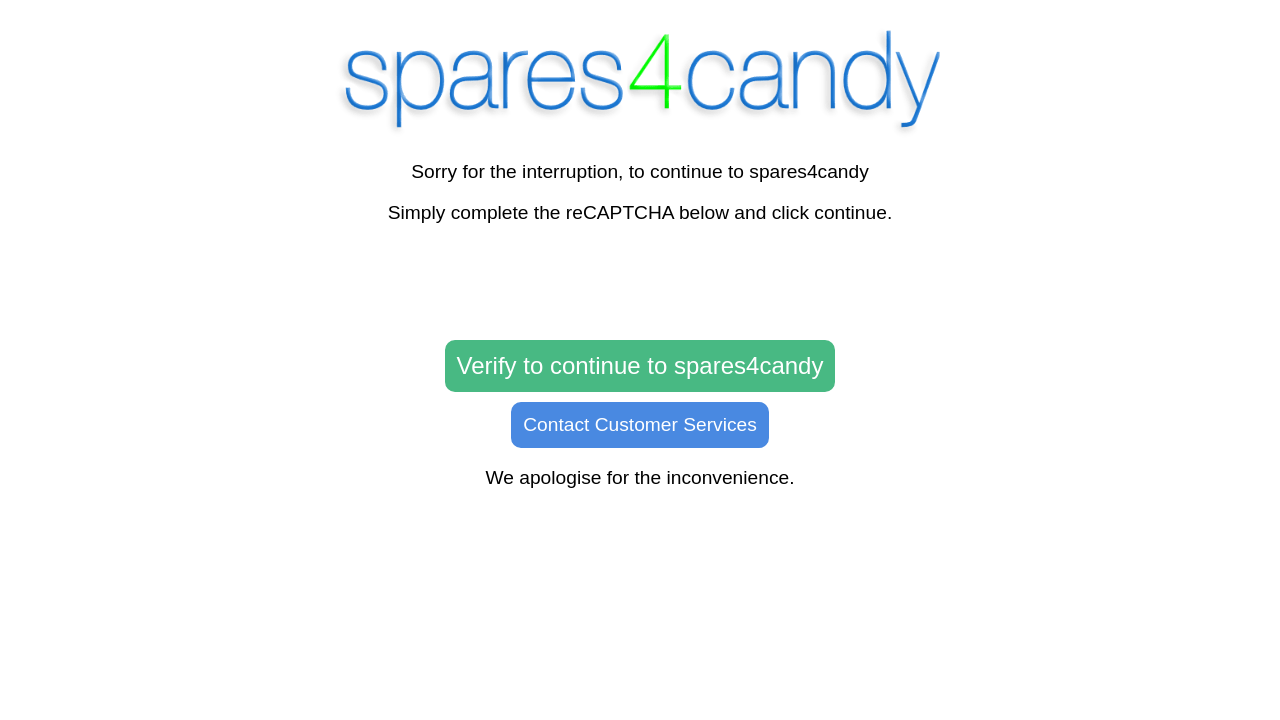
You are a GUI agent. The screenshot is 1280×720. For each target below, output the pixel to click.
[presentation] (640, 283)
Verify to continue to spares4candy (640, 365)
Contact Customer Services (640, 424)
